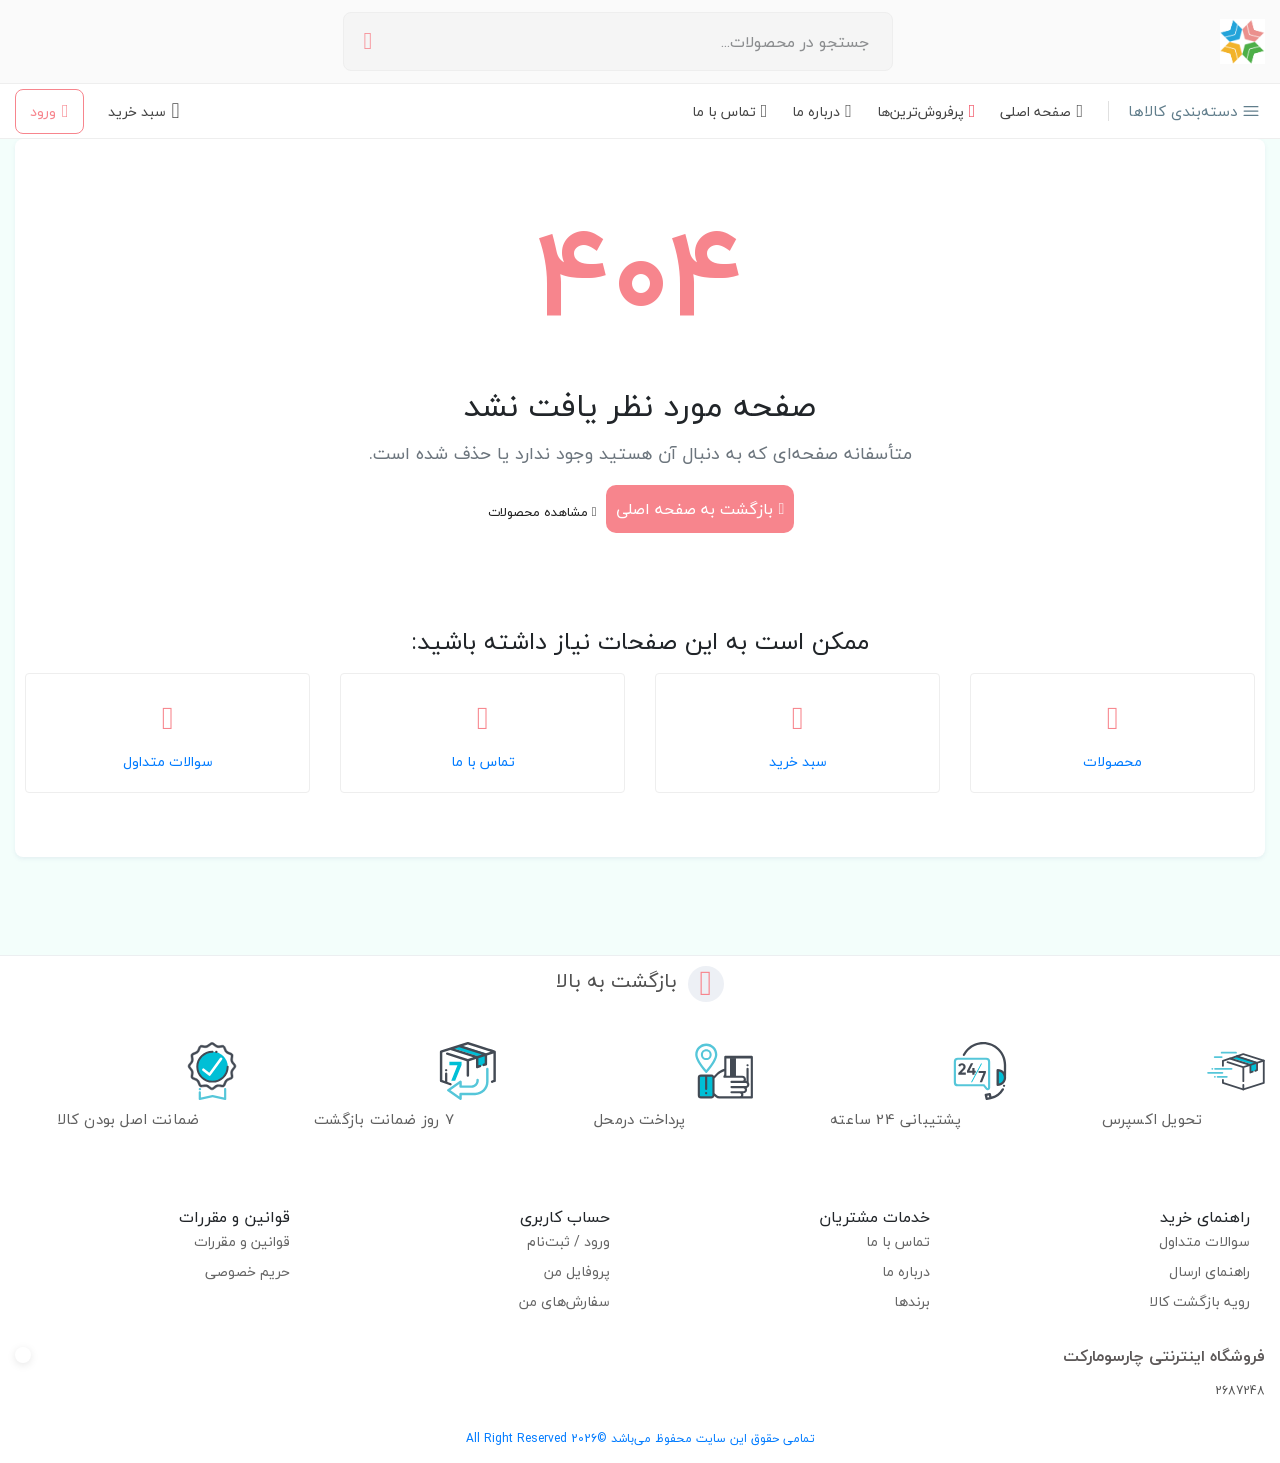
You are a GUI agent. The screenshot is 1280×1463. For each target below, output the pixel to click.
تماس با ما (730, 111)
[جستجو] (368, 41)
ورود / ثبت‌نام (568, 1241)
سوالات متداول (1205, 1241)
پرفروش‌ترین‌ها (926, 111)
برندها (912, 1301)
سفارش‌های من (565, 1301)
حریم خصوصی (247, 1271)
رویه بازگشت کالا (1200, 1301)
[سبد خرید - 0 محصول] (144, 111)
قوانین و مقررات (242, 1241)
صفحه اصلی (1041, 111)
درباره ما (822, 111)
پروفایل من (577, 1271)
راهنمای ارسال (1210, 1271)
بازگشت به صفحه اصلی (700, 509)
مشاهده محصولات (542, 512)
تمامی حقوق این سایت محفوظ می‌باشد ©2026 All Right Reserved (640, 1438)
